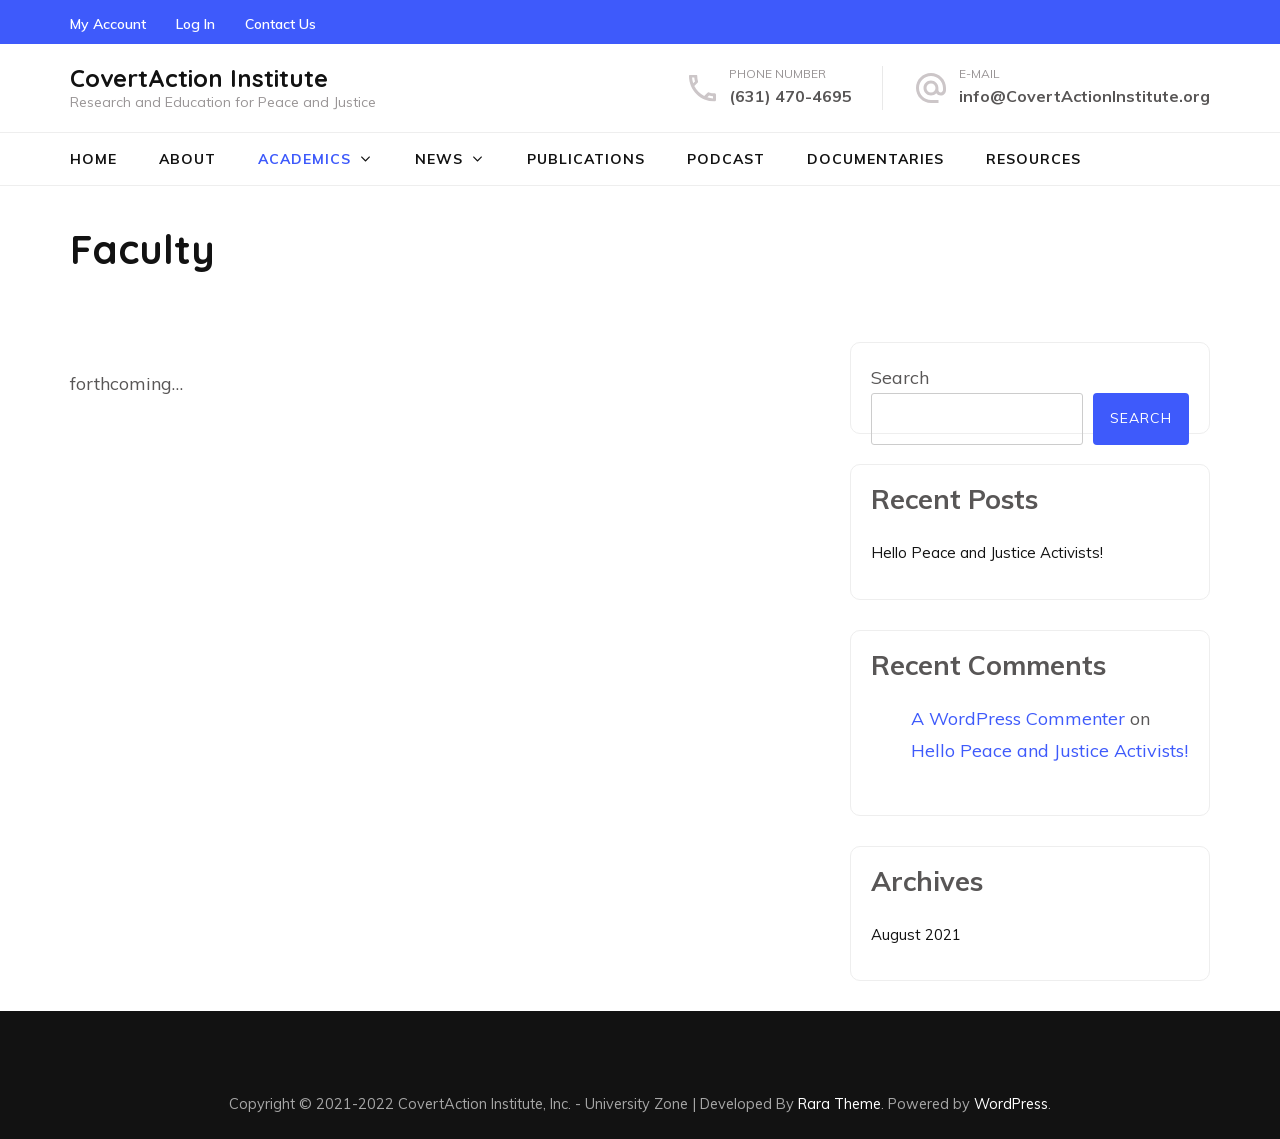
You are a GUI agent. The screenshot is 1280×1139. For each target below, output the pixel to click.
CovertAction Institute (199, 78)
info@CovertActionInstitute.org (1084, 96)
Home (93, 159)
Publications (586, 159)
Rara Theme (839, 1103)
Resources (1033, 159)
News (439, 159)
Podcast (726, 159)
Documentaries (875, 159)
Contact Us (280, 24)
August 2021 (916, 934)
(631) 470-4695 (790, 96)
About (187, 159)
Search (900, 377)
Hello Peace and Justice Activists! (987, 552)
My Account (108, 24)
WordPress (1011, 1103)
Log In (195, 24)
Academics (304, 159)
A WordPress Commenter (1018, 718)
